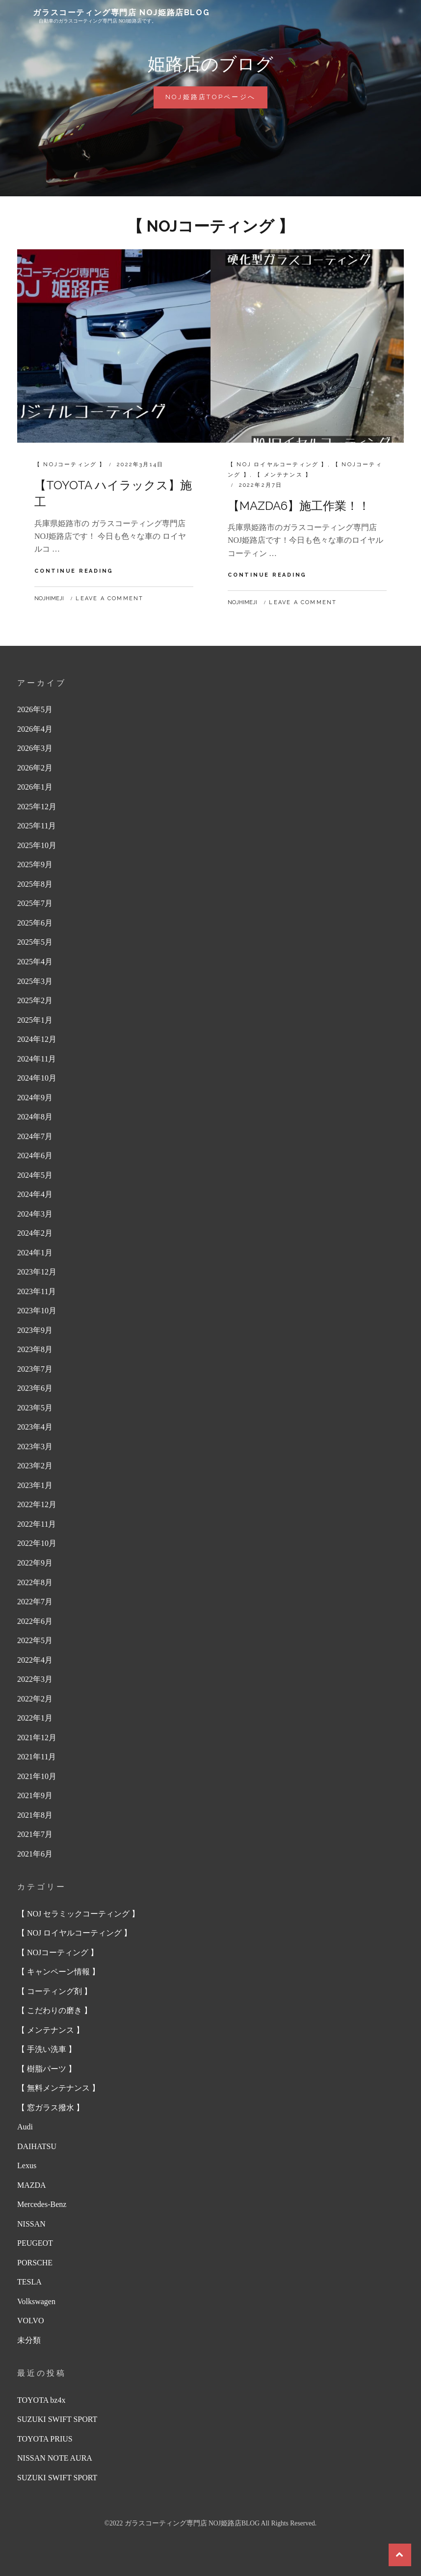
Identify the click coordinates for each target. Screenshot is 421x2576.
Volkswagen (36, 2301)
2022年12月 (36, 1504)
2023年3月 (35, 1446)
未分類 (29, 2340)
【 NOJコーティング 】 (70, 464)
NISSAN (31, 2224)
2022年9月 (35, 1563)
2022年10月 (36, 1543)
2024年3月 (35, 1214)
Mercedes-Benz (41, 2204)
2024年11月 (36, 1059)
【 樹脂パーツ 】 (46, 2069)
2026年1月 (35, 787)
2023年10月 (36, 1310)
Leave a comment (109, 598)
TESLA (29, 2282)
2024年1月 (35, 1252)
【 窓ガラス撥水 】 (50, 2107)
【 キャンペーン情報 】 (58, 1971)
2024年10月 (36, 1078)
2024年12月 (36, 1039)
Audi (25, 2127)
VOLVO (30, 2320)
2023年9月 (35, 1330)
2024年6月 (35, 1155)
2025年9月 (35, 864)
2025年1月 (35, 1020)
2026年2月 (35, 768)
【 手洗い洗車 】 (46, 2049)
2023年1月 (35, 1485)
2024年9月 (35, 1097)
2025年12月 (36, 806)
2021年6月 (35, 1854)
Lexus (26, 2165)
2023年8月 (35, 1349)
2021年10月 (36, 1776)
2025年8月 (35, 884)
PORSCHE (35, 2262)
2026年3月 (35, 748)
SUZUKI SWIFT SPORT (57, 2419)
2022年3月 (35, 1679)
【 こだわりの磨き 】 (54, 2010)
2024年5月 (35, 1175)
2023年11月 (36, 1291)
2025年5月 (35, 942)
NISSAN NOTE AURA (54, 2458)
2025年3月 (35, 981)
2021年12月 (36, 1737)
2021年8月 (35, 1815)
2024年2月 (35, 1233)
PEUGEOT (35, 2243)
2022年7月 (35, 1601)
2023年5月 (35, 1408)
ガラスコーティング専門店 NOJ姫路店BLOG (121, 12)
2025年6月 (35, 923)
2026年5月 (35, 709)
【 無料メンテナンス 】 (58, 2088)
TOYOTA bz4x (41, 2400)
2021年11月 (36, 1757)
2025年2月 (35, 1000)
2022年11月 (36, 1524)
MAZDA (31, 2185)
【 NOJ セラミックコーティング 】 (78, 1914)
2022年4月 (35, 1660)
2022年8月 (35, 1582)
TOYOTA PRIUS (45, 2439)
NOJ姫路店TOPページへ (214, 100)
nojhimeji (49, 598)
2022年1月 (35, 1718)
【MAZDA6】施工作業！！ (299, 506)
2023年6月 (35, 1388)
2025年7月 (35, 903)
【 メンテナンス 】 (283, 475)
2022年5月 (35, 1640)
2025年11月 (36, 826)
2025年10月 (36, 845)
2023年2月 (35, 1465)
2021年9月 (35, 1795)
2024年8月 (35, 1117)
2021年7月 (35, 1834)
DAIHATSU (36, 2146)
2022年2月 (35, 1699)
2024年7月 (35, 1136)
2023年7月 (35, 1369)
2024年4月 (35, 1194)
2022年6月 (35, 1621)
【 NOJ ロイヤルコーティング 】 (278, 464)
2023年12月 (36, 1272)
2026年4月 (35, 729)
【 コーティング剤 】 (54, 1991)
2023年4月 (35, 1427)
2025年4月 (35, 961)
